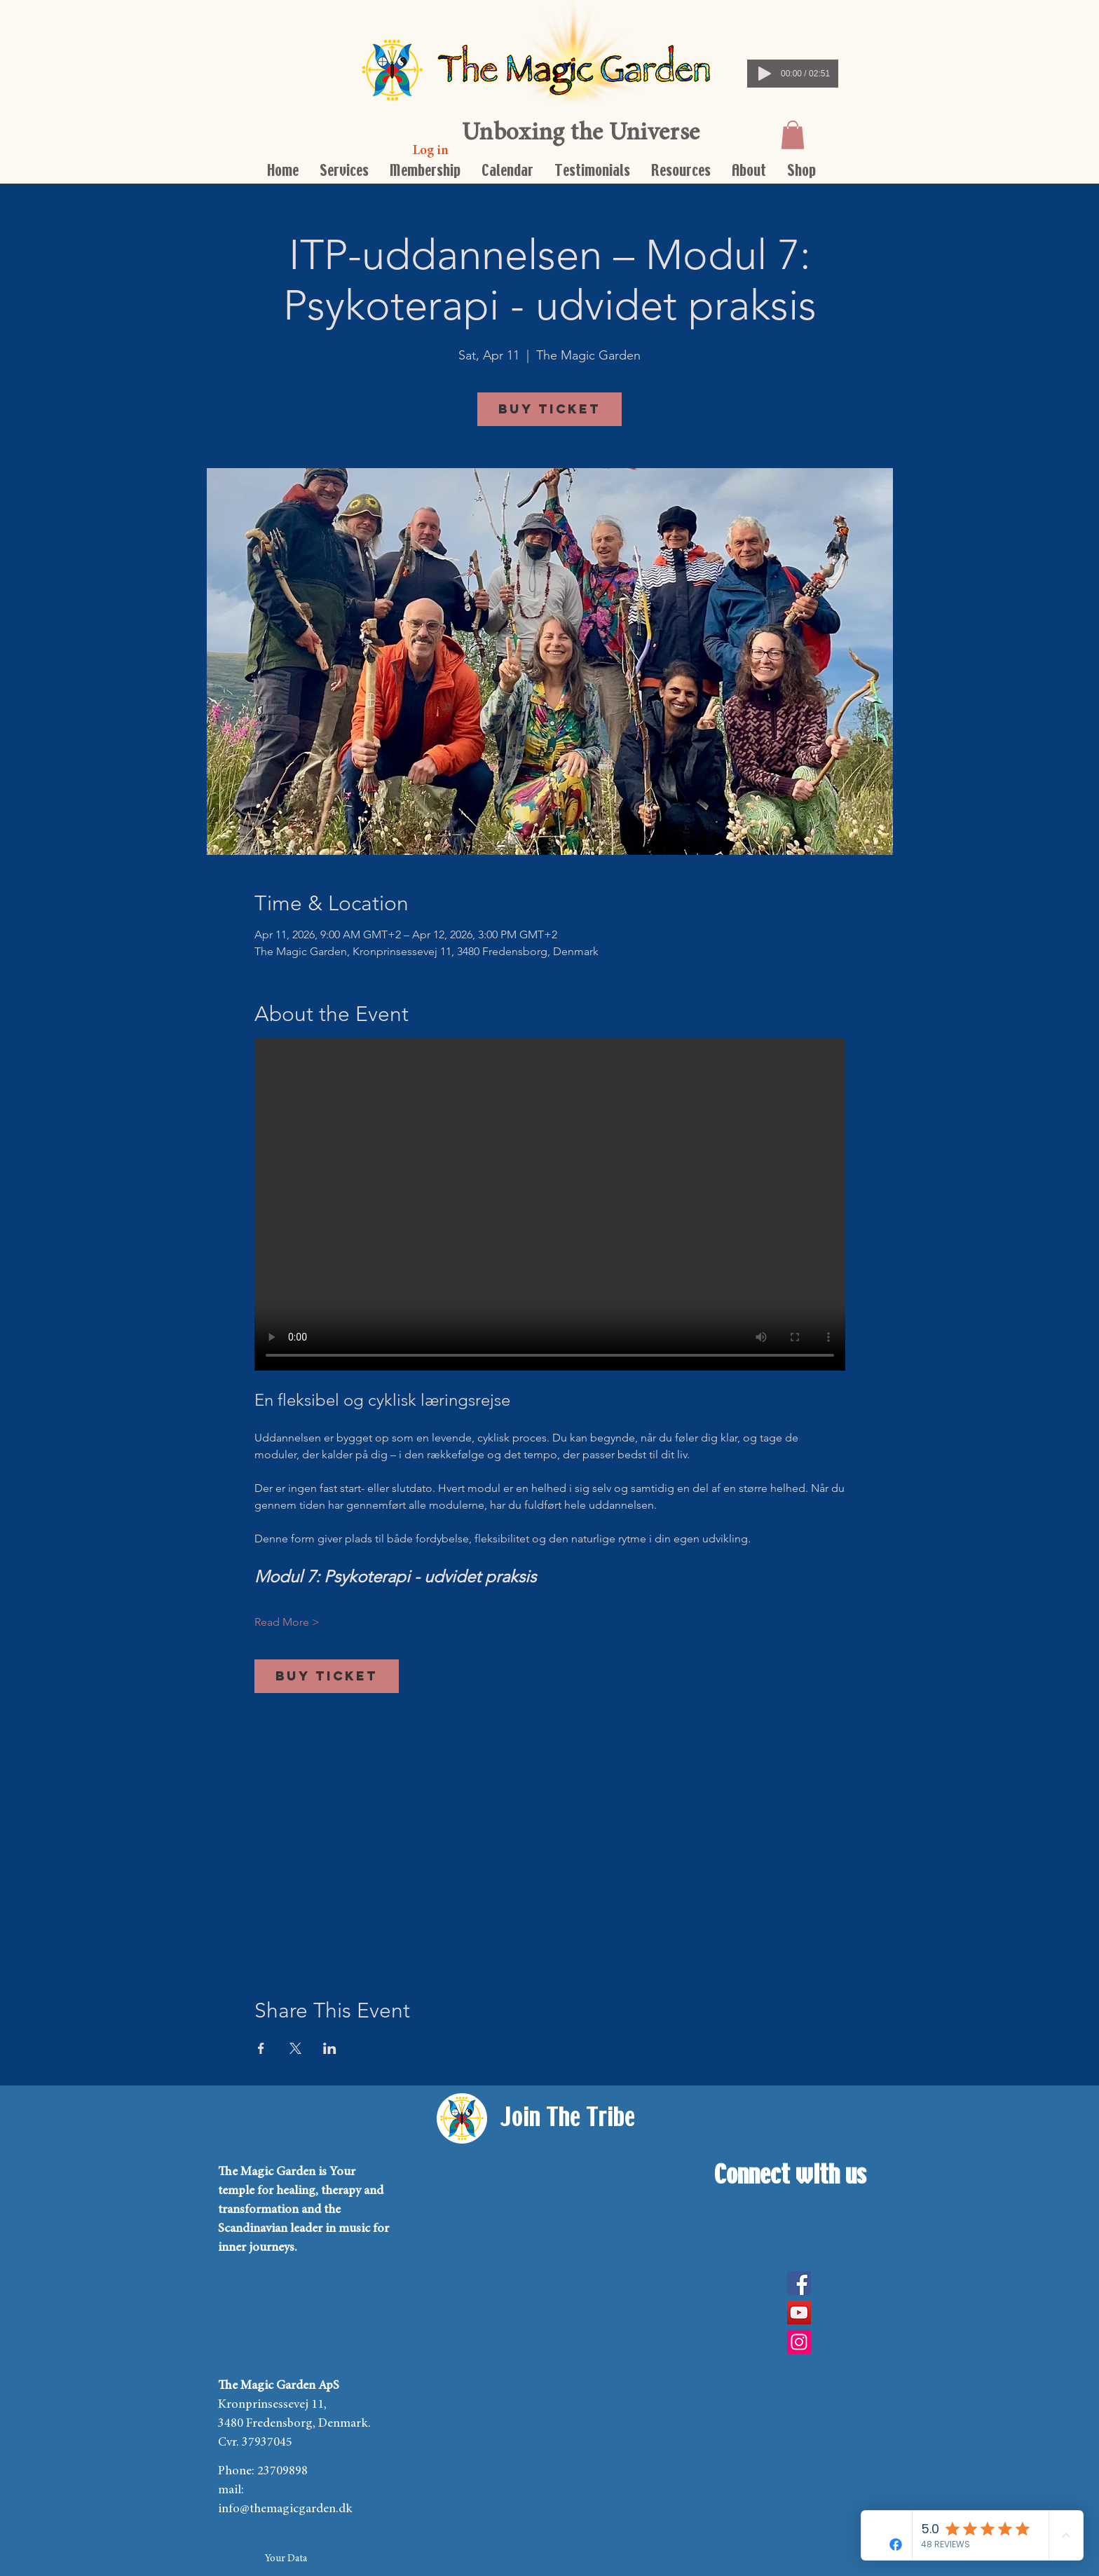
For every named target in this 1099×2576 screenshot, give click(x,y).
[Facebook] (799, 2283)
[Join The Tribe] (567, 2118)
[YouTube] (799, 2312)
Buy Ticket (549, 409)
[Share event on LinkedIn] (329, 2048)
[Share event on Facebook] (261, 2048)
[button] (793, 135)
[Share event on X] (295, 2048)
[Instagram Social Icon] (799, 2342)
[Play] (764, 74)
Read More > (287, 1622)
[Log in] (431, 151)
